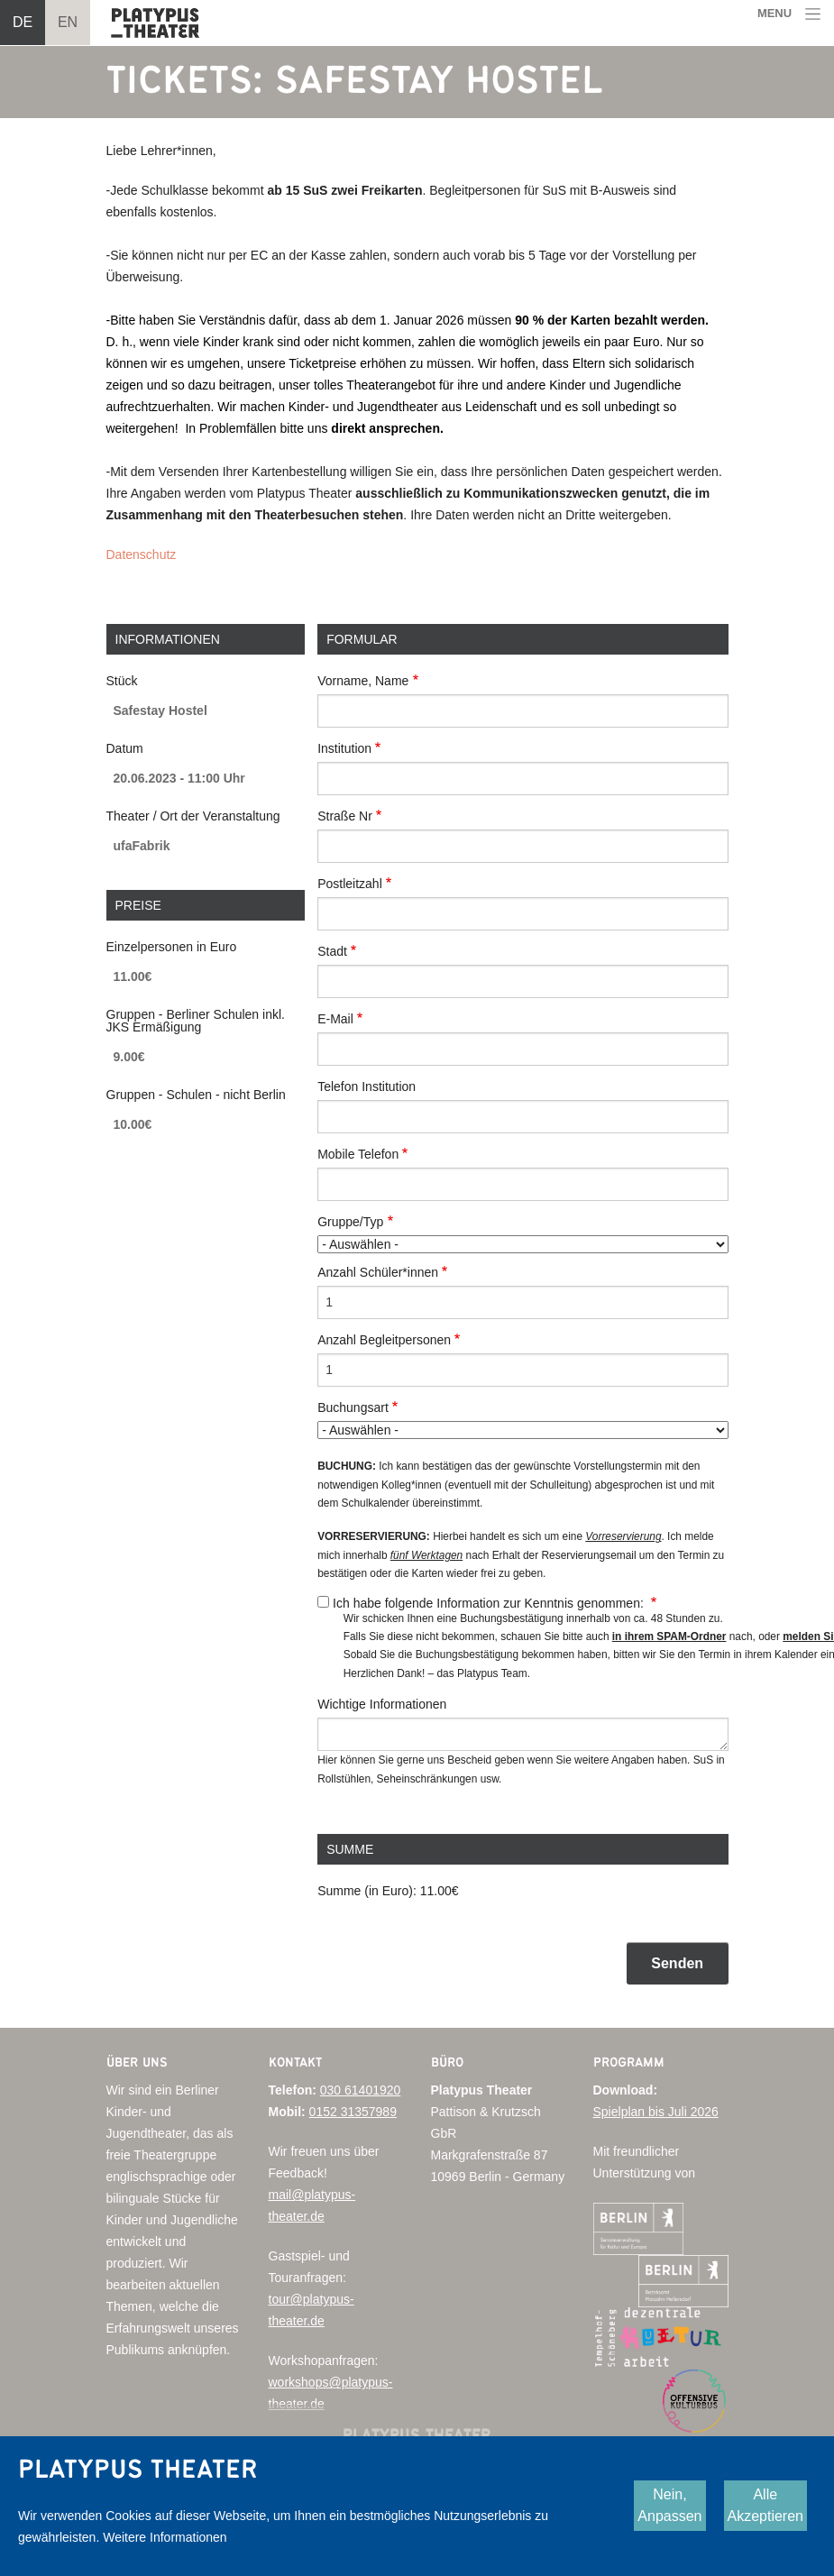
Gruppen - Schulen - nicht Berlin (196, 1094)
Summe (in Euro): (367, 1890)
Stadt (332, 951)
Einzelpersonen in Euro (171, 946)
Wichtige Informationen (381, 1704)
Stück (122, 680)
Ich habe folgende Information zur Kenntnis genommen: (490, 1603)
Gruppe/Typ (350, 1221)
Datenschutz (141, 554)
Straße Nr (344, 816)
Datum (124, 748)
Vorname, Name (362, 680)
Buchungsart (353, 1407)
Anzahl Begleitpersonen (384, 1340)
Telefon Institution (366, 1086)
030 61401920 (360, 2090)
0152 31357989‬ (353, 2111)
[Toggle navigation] (790, 14)
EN (68, 22)
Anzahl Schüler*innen (377, 1272)
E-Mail (335, 1019)
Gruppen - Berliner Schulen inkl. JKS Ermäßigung (195, 1020)
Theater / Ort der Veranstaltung (193, 816)
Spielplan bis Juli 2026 (656, 2111)
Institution (344, 748)
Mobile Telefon (358, 1154)
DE (22, 22)
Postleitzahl (349, 883)
